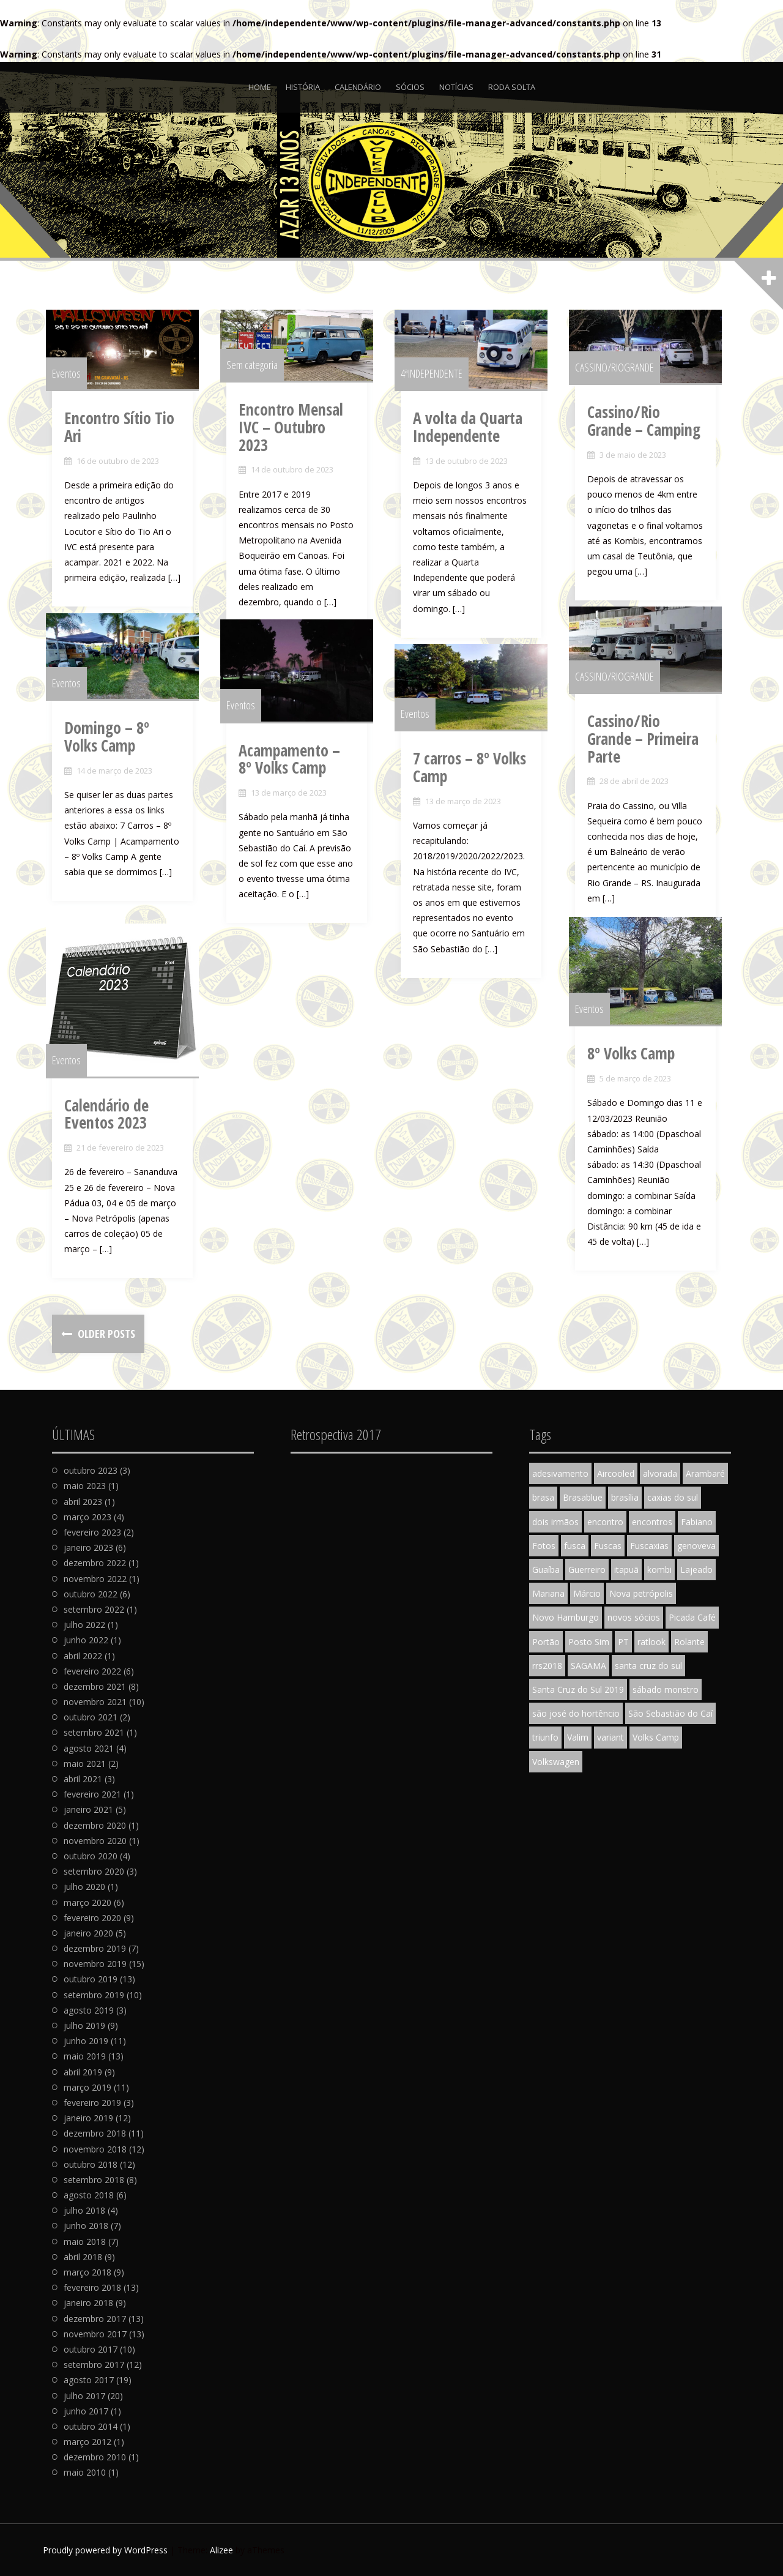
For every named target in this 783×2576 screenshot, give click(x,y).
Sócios (410, 86)
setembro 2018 (94, 2180)
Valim (577, 1737)
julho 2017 (84, 2396)
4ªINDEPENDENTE (438, 386)
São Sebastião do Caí (670, 1713)
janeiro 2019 (88, 2118)
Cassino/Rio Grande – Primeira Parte (653, 743)
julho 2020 (84, 1886)
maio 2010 (85, 2472)
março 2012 (87, 2441)
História (303, 86)
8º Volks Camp (637, 1069)
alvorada (660, 1473)
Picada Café (692, 1617)
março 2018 (87, 2272)
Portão (546, 1642)
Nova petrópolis (641, 1593)
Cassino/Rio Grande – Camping (653, 434)
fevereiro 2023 (92, 1532)
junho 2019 (86, 2041)
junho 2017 (86, 2411)
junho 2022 (86, 1640)
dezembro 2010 (95, 2457)
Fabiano (697, 1522)
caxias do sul (672, 1497)
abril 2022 (83, 1656)
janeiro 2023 (88, 1547)
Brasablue (583, 1497)
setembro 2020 (94, 1871)
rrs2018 (547, 1665)
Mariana (548, 1593)
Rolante (689, 1642)
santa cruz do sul (648, 1665)
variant (610, 1737)
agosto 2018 (89, 2195)
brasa (543, 1497)
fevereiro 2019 (92, 2102)
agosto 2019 (89, 2010)
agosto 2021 (89, 1748)
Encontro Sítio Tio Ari (125, 440)
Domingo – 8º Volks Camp (131, 750)
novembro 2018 (95, 2149)
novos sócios (633, 1617)
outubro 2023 (90, 1470)
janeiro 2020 (88, 1933)
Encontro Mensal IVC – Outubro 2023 (309, 431)
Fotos (543, 1545)
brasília (625, 1497)
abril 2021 (83, 1779)
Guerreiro (587, 1569)
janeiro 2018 (88, 2303)
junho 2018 (86, 2225)
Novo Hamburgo (565, 1617)
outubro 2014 (90, 2426)
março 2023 (87, 1517)
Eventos (72, 386)
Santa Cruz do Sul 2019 (578, 1689)
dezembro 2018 (95, 2133)
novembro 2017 (95, 2334)
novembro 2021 (95, 1702)
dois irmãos (555, 1522)
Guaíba (546, 1569)
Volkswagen (555, 1762)
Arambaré (705, 1473)
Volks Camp (656, 1737)
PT (623, 1642)
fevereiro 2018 (92, 2287)
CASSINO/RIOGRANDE (620, 379)
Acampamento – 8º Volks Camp (304, 773)
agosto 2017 (89, 2380)
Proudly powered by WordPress (105, 2550)
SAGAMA (588, 1665)
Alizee (221, 2550)
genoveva (696, 1545)
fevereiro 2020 (92, 1918)
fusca (574, 1545)
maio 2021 (85, 1763)
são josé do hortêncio (576, 1713)
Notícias (456, 86)
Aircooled (615, 1473)
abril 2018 (83, 2257)
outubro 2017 (90, 2349)
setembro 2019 (94, 1995)
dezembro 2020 (95, 1825)
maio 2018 (85, 2241)
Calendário (358, 86)
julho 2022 (84, 1624)
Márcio (587, 1593)
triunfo (545, 1737)
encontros (652, 1522)
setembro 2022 (94, 1609)
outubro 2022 (90, 1594)
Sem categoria (258, 377)
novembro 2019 (95, 1963)
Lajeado (696, 1569)
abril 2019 (83, 2072)
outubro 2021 (90, 1717)
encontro (605, 1522)
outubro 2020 (90, 1856)
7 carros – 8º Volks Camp (475, 781)
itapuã (626, 1569)
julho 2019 (84, 2025)
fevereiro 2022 (92, 1671)
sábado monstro (666, 1689)
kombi (659, 1569)
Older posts (105, 1333)
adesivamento (560, 1473)
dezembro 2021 (95, 1686)
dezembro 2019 (95, 1948)
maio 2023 (85, 1485)
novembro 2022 (95, 1579)
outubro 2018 (90, 2164)
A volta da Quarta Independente (474, 440)
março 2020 (87, 1902)
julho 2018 (84, 2210)
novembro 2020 (95, 1840)
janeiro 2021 (88, 1809)
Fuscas (608, 1545)
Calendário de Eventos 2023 (112, 1132)
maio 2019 (85, 2056)
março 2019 (87, 2087)
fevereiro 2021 (92, 1794)
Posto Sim (588, 1642)
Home (259, 86)
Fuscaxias (649, 1545)
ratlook (651, 1642)
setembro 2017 (94, 2364)
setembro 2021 (94, 1732)
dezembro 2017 (95, 2318)
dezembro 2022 (95, 1563)
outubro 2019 (90, 1979)
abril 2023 (83, 1501)
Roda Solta (511, 86)
